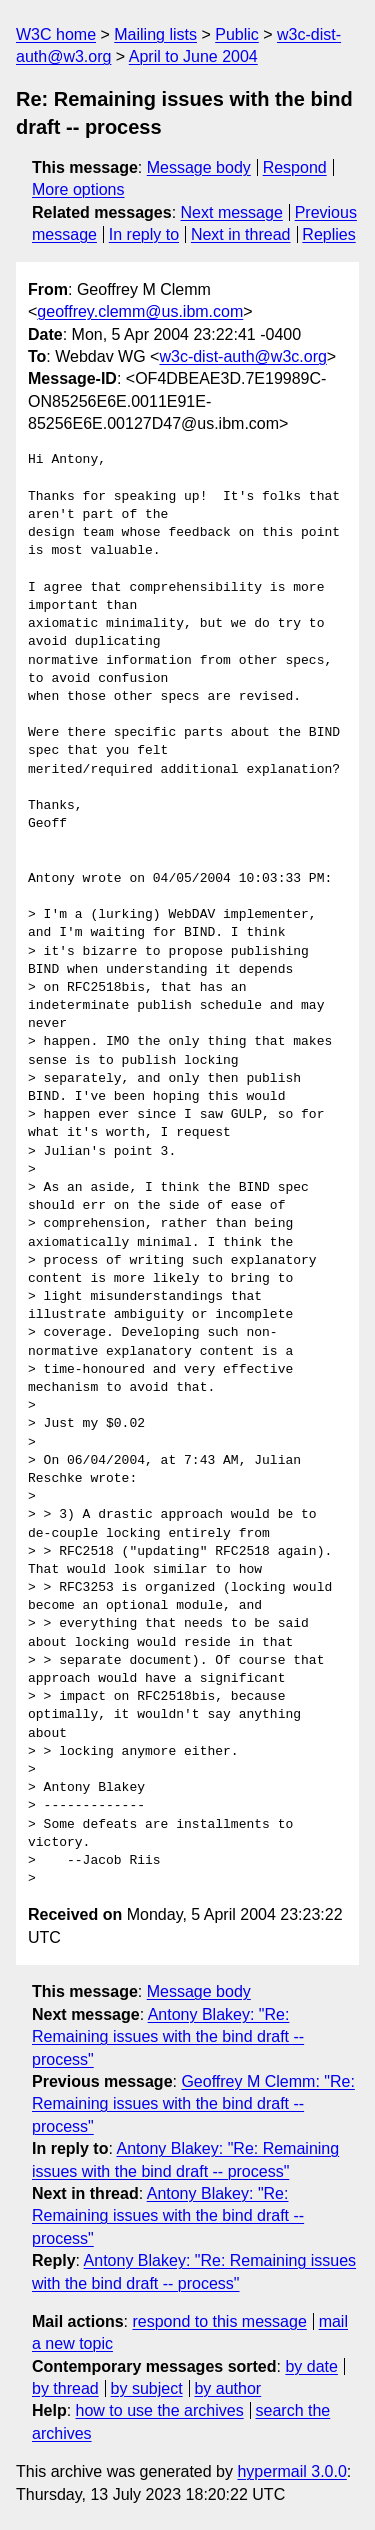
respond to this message (219, 2321)
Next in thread (241, 234)
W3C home (56, 34)
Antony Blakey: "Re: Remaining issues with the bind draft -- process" (168, 2037)
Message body (199, 167)
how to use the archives (160, 2410)
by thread (65, 2388)
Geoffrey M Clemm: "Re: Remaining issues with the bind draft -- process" (193, 2104)
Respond (295, 167)
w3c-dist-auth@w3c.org (242, 356)
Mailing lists (155, 34)
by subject (147, 2388)
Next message (232, 212)
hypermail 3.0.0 (291, 2471)
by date (311, 2366)
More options (78, 189)
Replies (328, 234)
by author (227, 2388)
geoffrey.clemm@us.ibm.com (140, 311)
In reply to (144, 234)
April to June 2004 (193, 56)
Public (237, 34)
